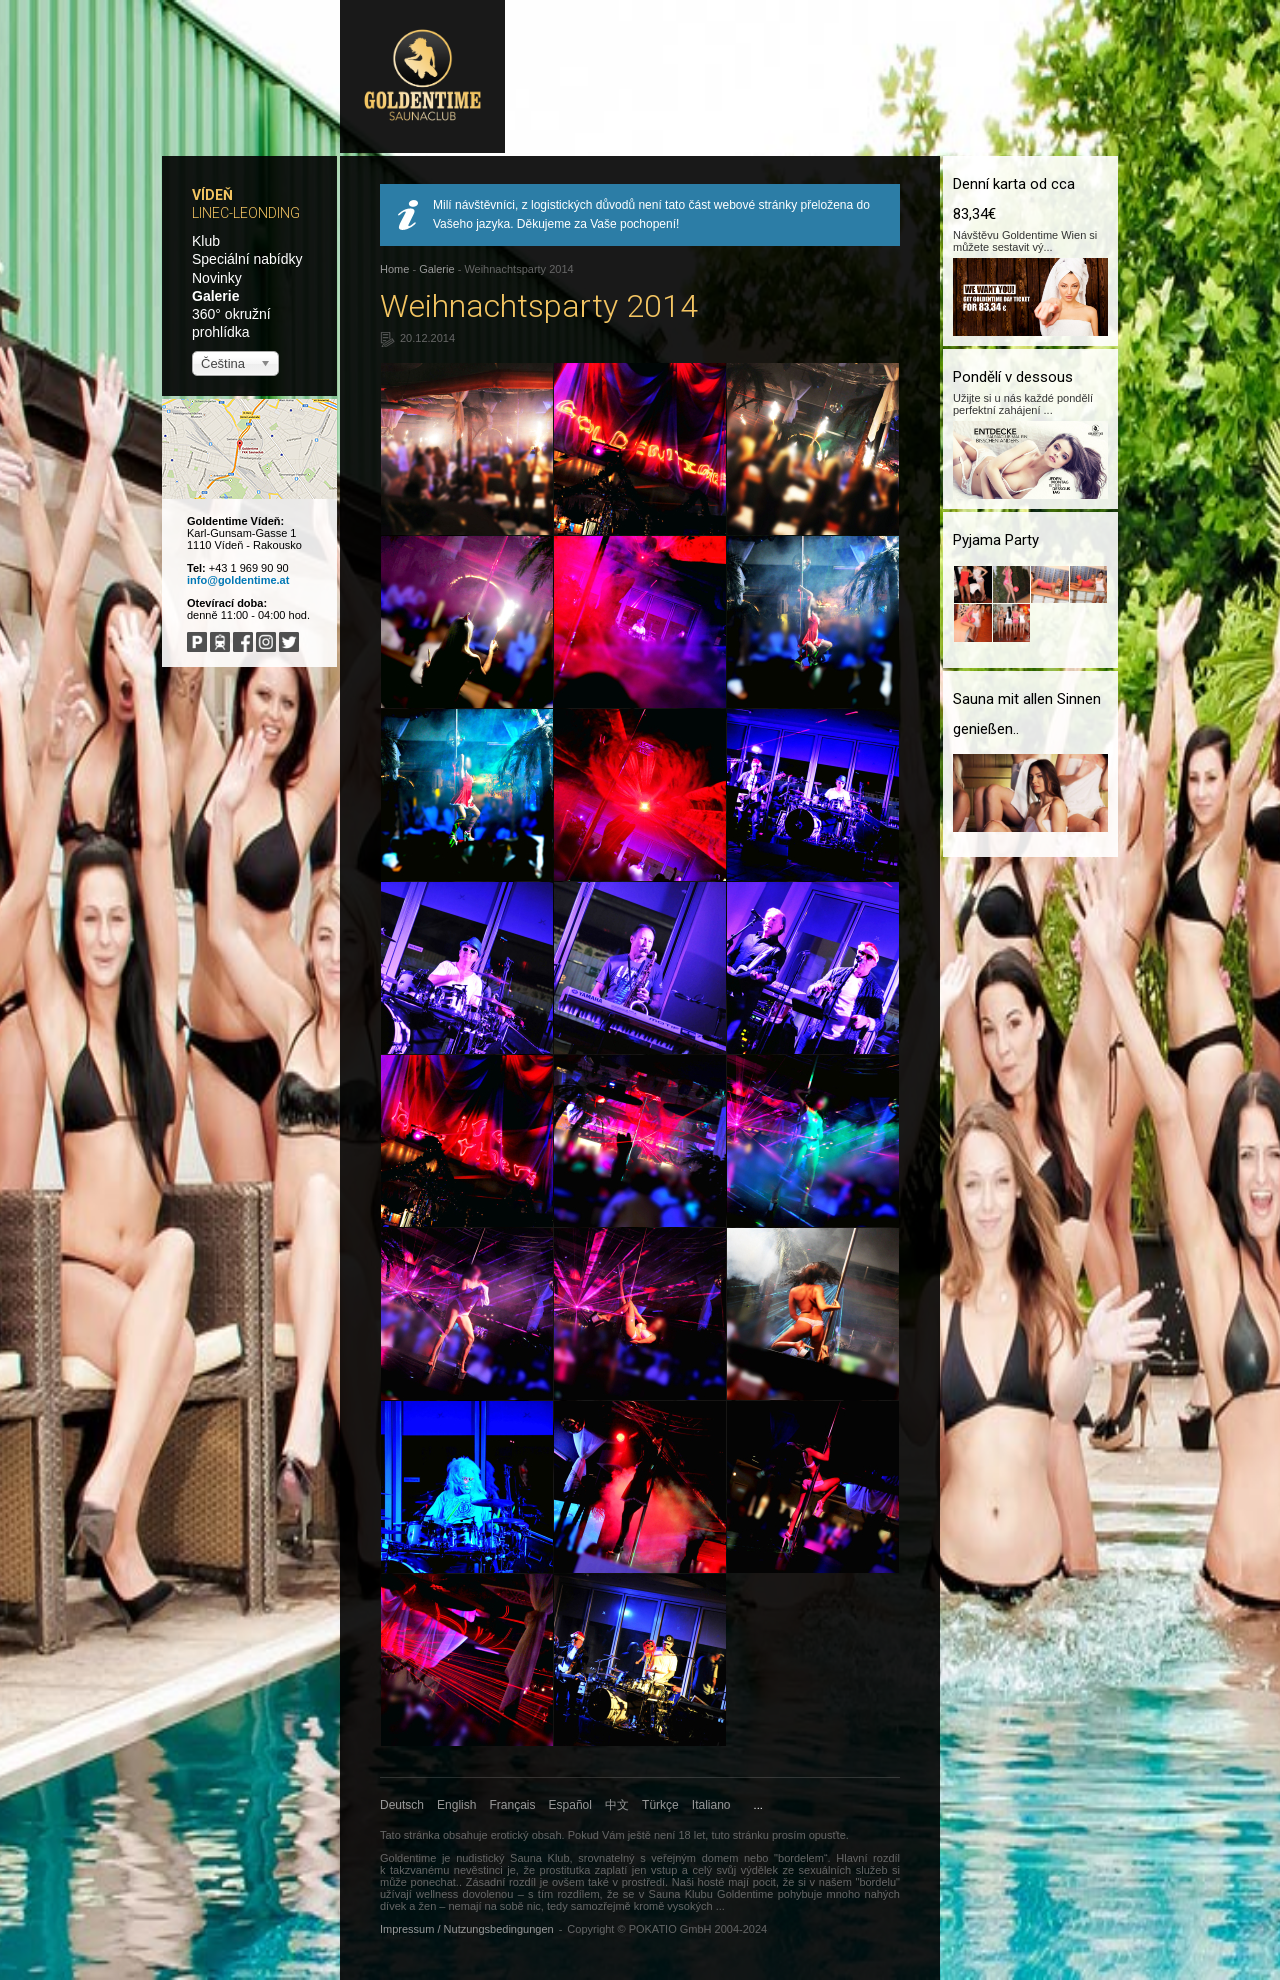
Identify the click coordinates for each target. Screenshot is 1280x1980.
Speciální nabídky (247, 259)
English (456, 1805)
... (758, 1805)
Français (513, 1805)
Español (570, 1805)
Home (394, 269)
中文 (617, 1805)
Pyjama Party (996, 540)
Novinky (217, 278)
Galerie (215, 296)
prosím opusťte (809, 1835)
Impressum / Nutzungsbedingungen (467, 1929)
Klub (206, 241)
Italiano (711, 1805)
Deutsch (402, 1805)
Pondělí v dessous (1013, 377)
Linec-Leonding (246, 213)
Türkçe (660, 1805)
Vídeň (212, 195)
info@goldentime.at (238, 580)
